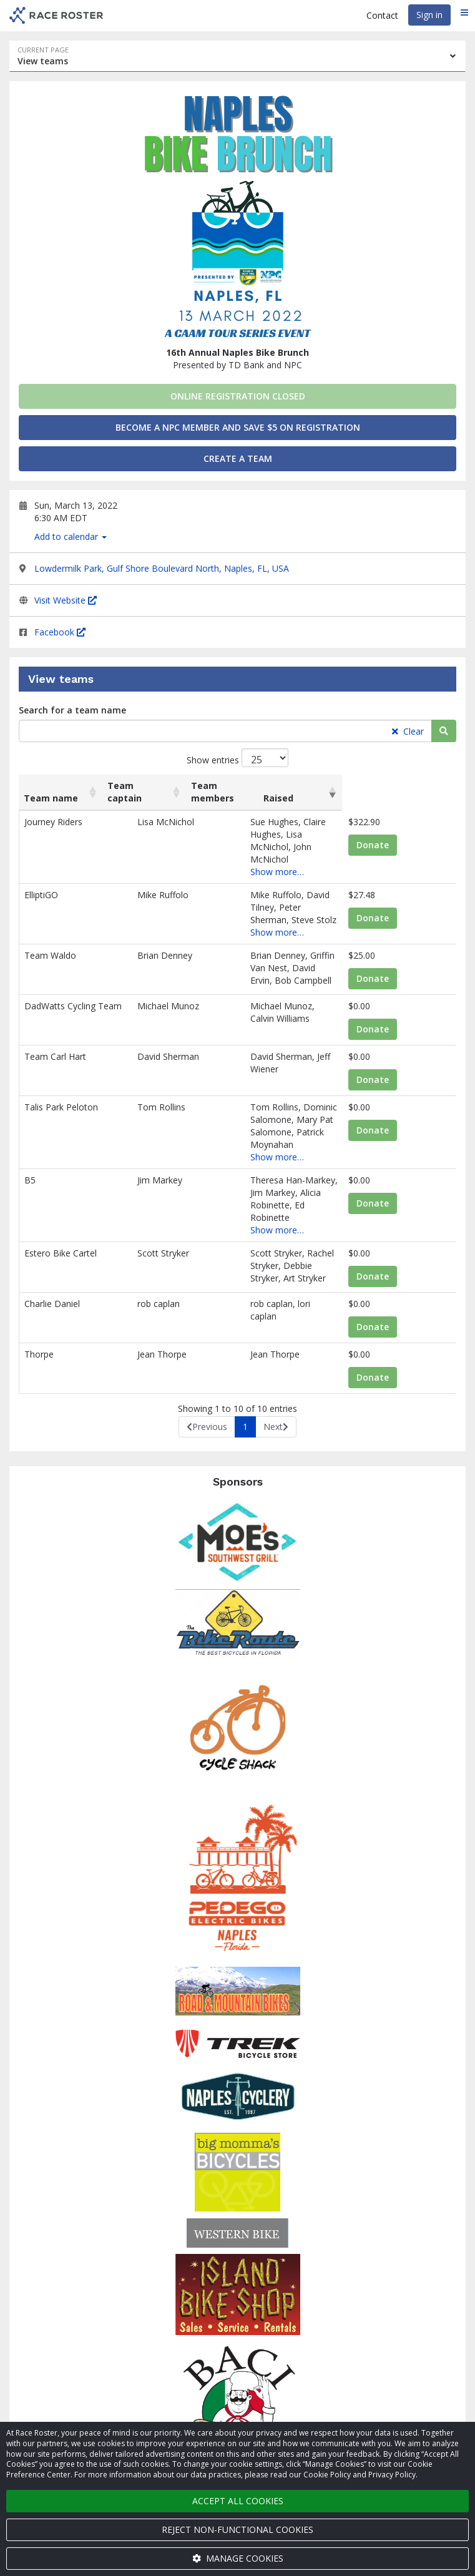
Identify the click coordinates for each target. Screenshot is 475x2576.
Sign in (429, 15)
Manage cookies (237, 2558)
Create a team (237, 458)
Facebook (60, 632)
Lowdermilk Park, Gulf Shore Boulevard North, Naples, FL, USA (161, 568)
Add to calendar (70, 536)
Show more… (233, 847)
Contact (382, 15)
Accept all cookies (237, 2501)
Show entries (237, 757)
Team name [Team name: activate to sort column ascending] (51, 798)
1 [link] (245, 1349)
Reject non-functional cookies (237, 2529)
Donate (401, 845)
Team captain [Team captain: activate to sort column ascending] (139, 792)
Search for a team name (72, 710)
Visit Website (65, 600)
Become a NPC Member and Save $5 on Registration (237, 427)
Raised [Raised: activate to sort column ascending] (391, 798)
